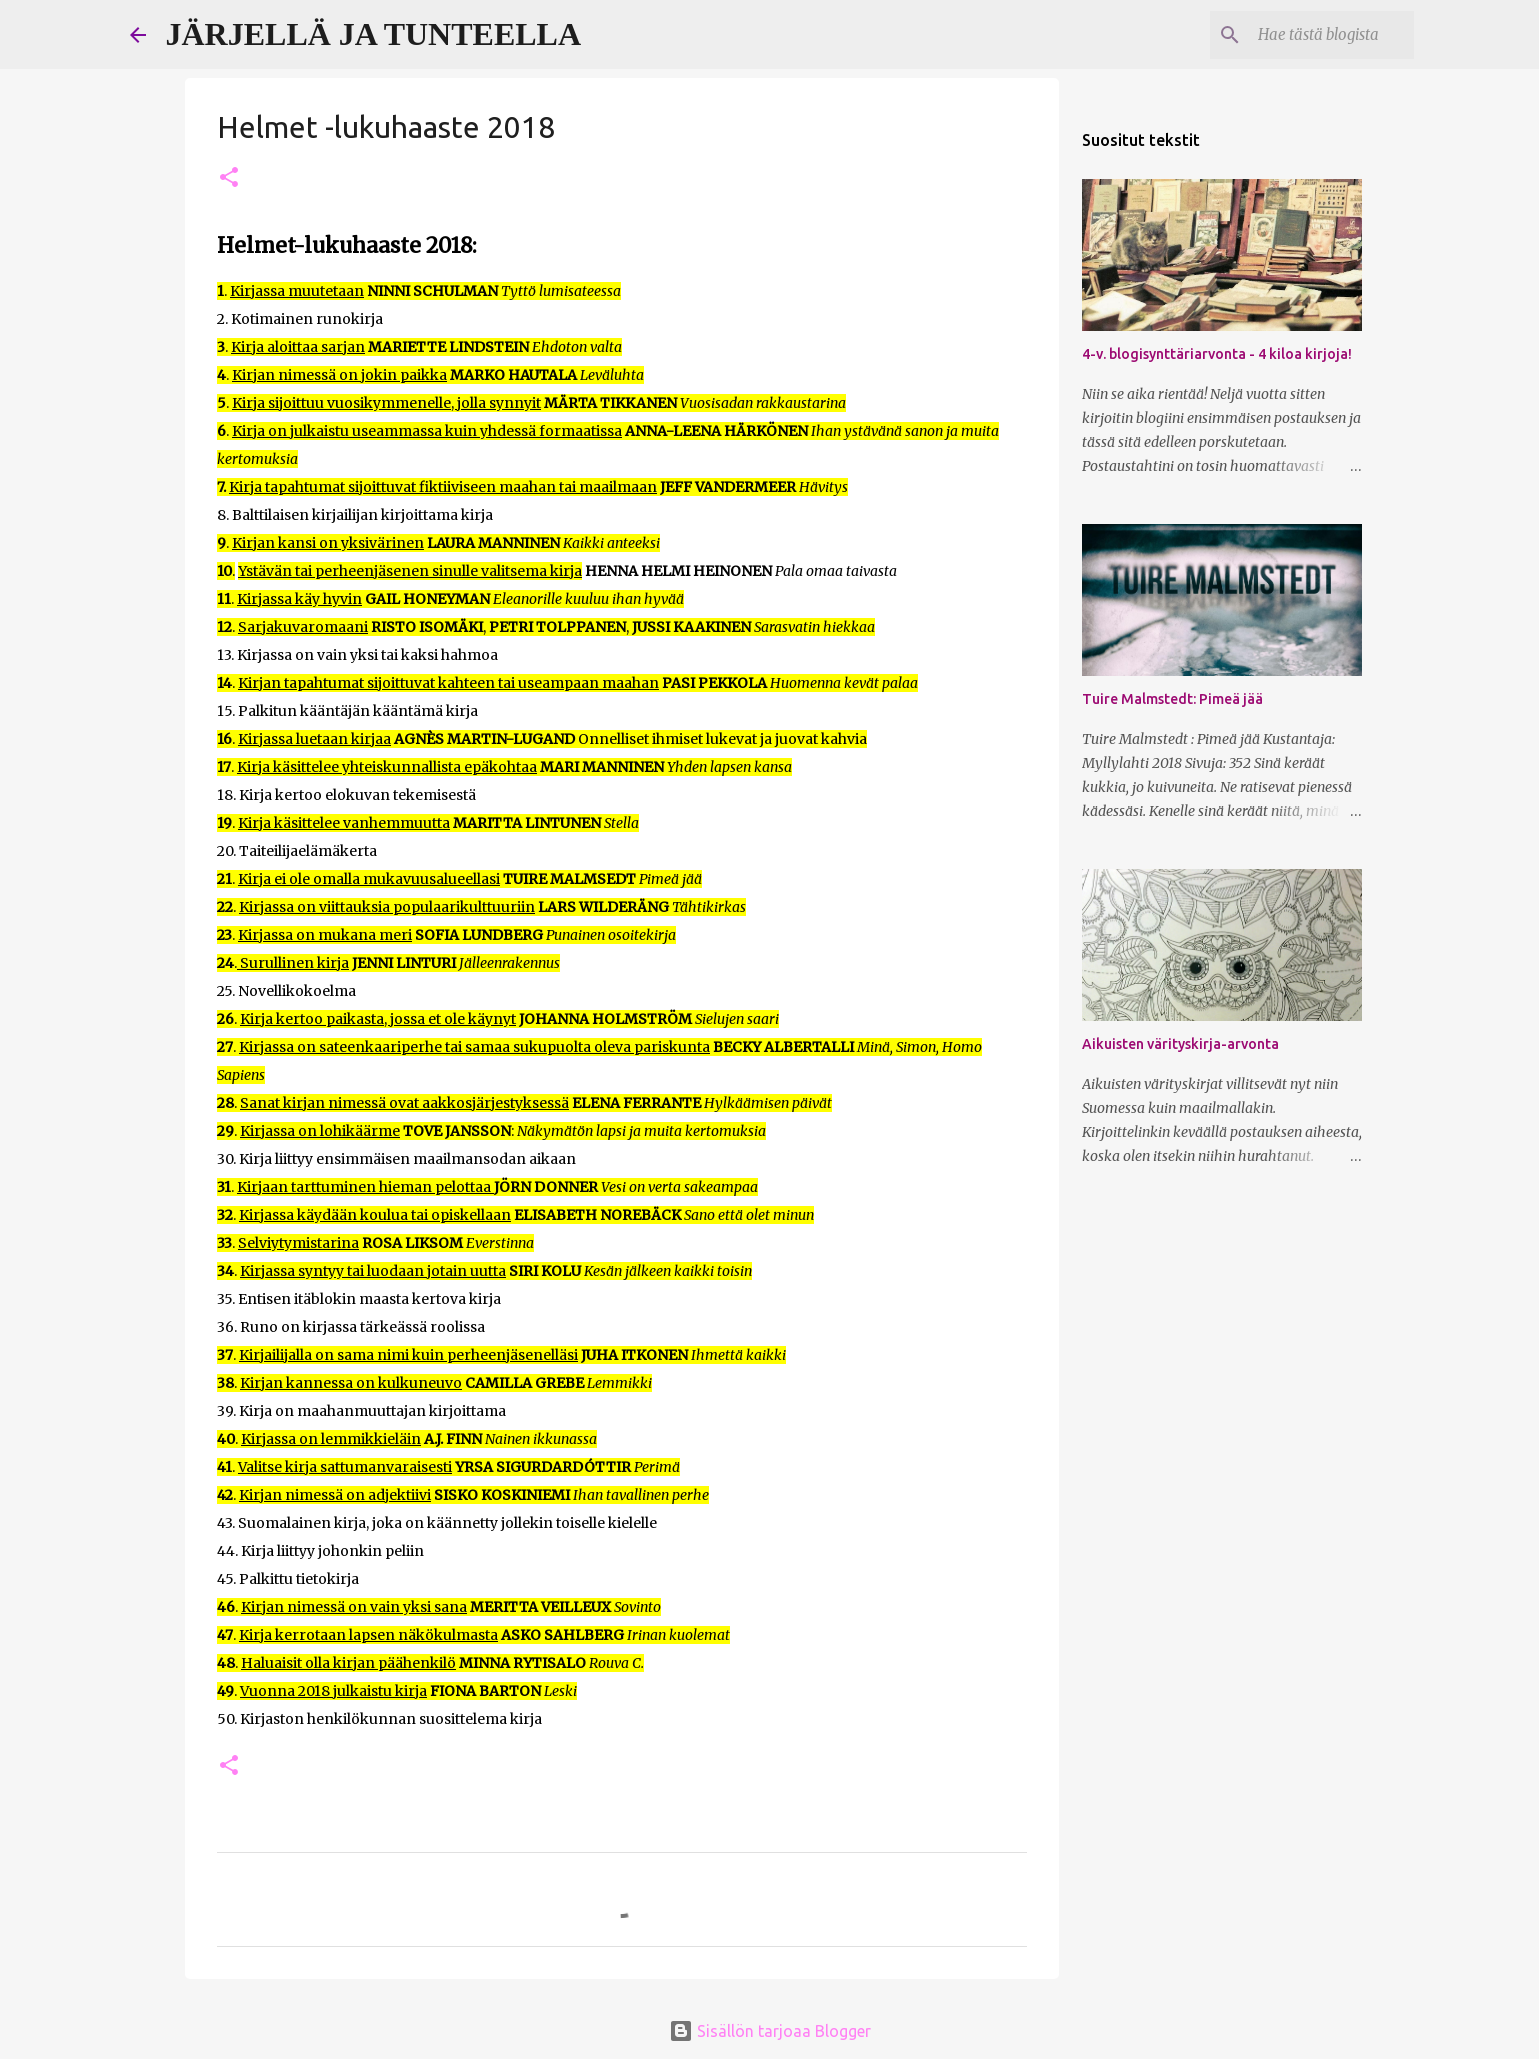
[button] (229, 178)
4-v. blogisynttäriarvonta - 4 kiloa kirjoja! (1217, 354)
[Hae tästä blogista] (1309, 35)
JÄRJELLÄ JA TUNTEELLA (374, 34)
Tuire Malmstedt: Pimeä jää (1172, 699)
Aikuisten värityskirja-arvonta (1180, 1044)
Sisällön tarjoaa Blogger (770, 2031)
